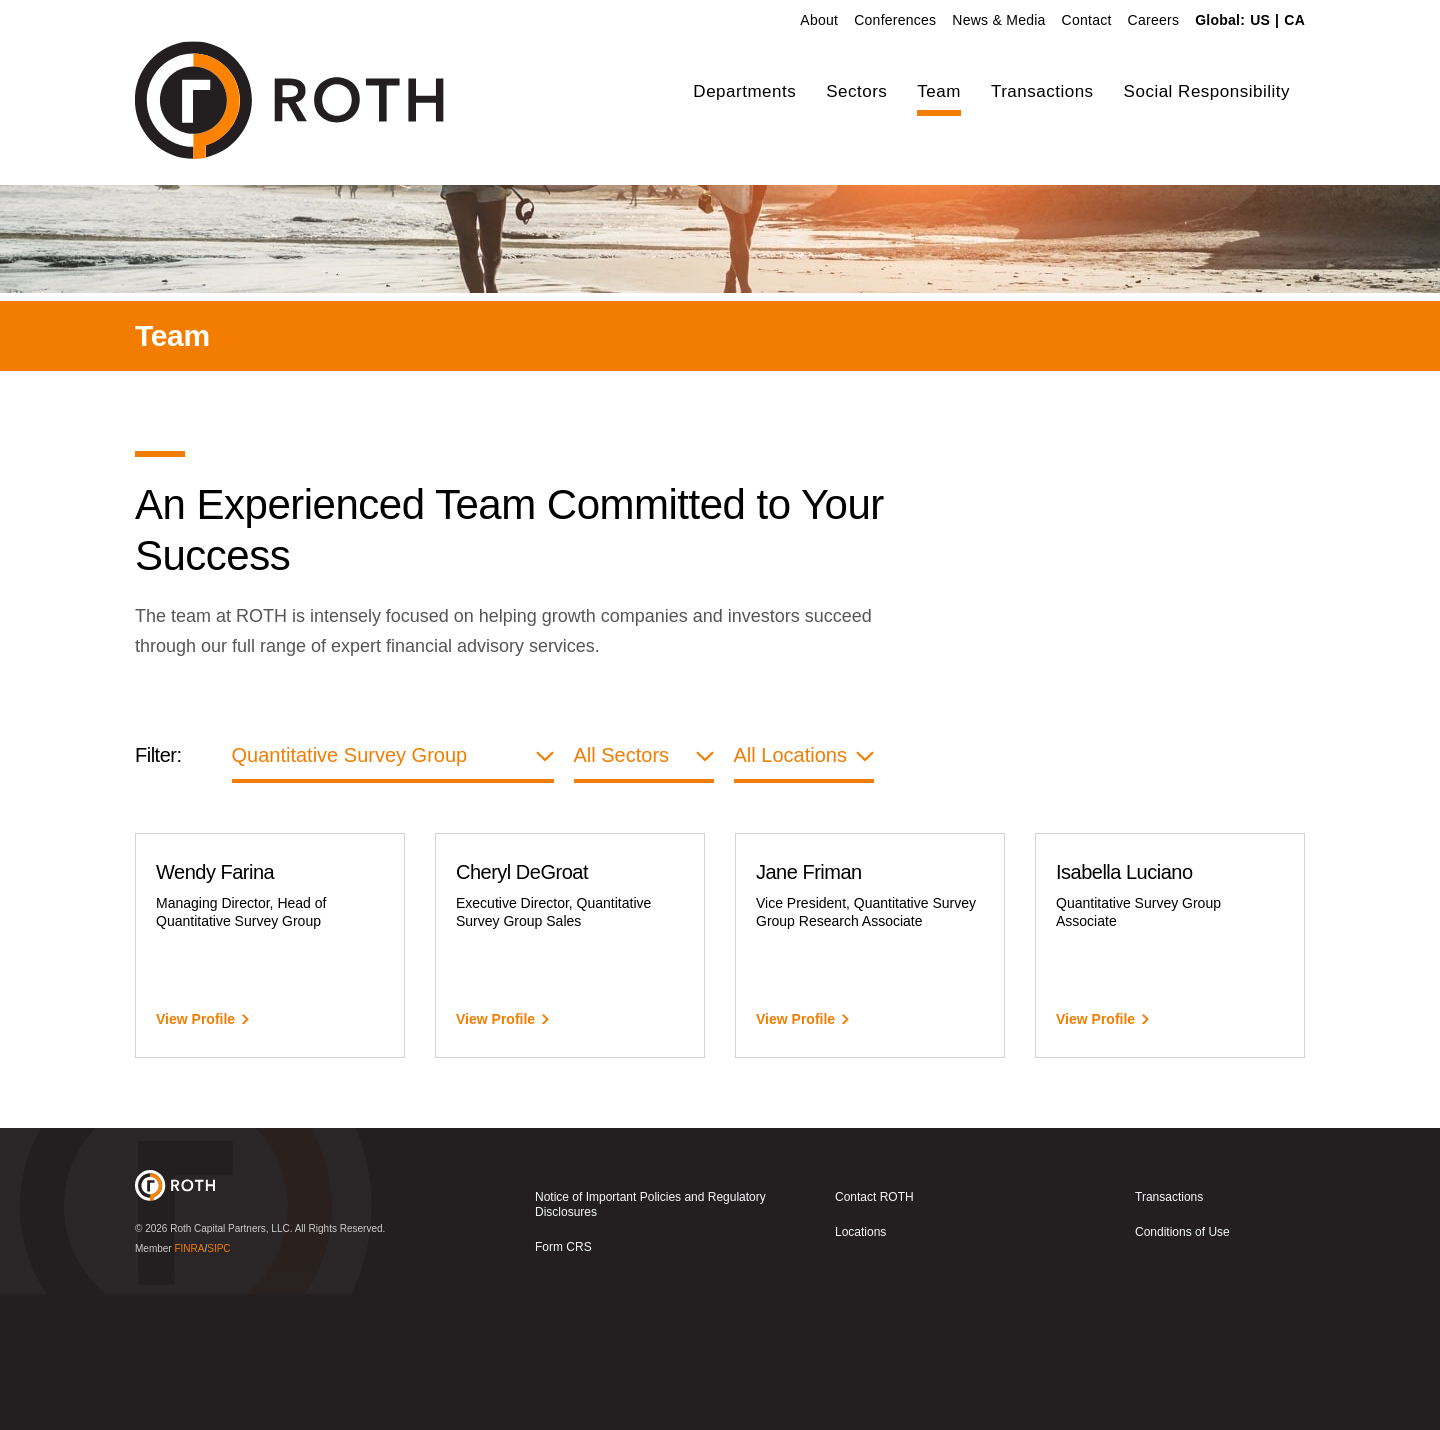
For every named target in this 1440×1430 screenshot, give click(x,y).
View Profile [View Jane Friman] (795, 1156)
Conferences (895, 20)
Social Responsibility (1207, 91)
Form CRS (563, 1384)
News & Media (998, 20)
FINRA (189, 1384)
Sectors (856, 91)
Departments (744, 91)
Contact (1087, 20)
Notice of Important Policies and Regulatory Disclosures (650, 1341)
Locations (860, 1369)
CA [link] (1294, 20)
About (819, 20)
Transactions (1042, 91)
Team (939, 91)
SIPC (218, 1384)
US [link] (1260, 20)
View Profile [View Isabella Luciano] (1095, 1156)
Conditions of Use (1182, 1369)
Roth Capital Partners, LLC (230, 1364)
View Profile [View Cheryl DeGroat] (495, 1156)
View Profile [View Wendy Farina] (195, 1156)
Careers (1154, 20)
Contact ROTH (874, 1334)
